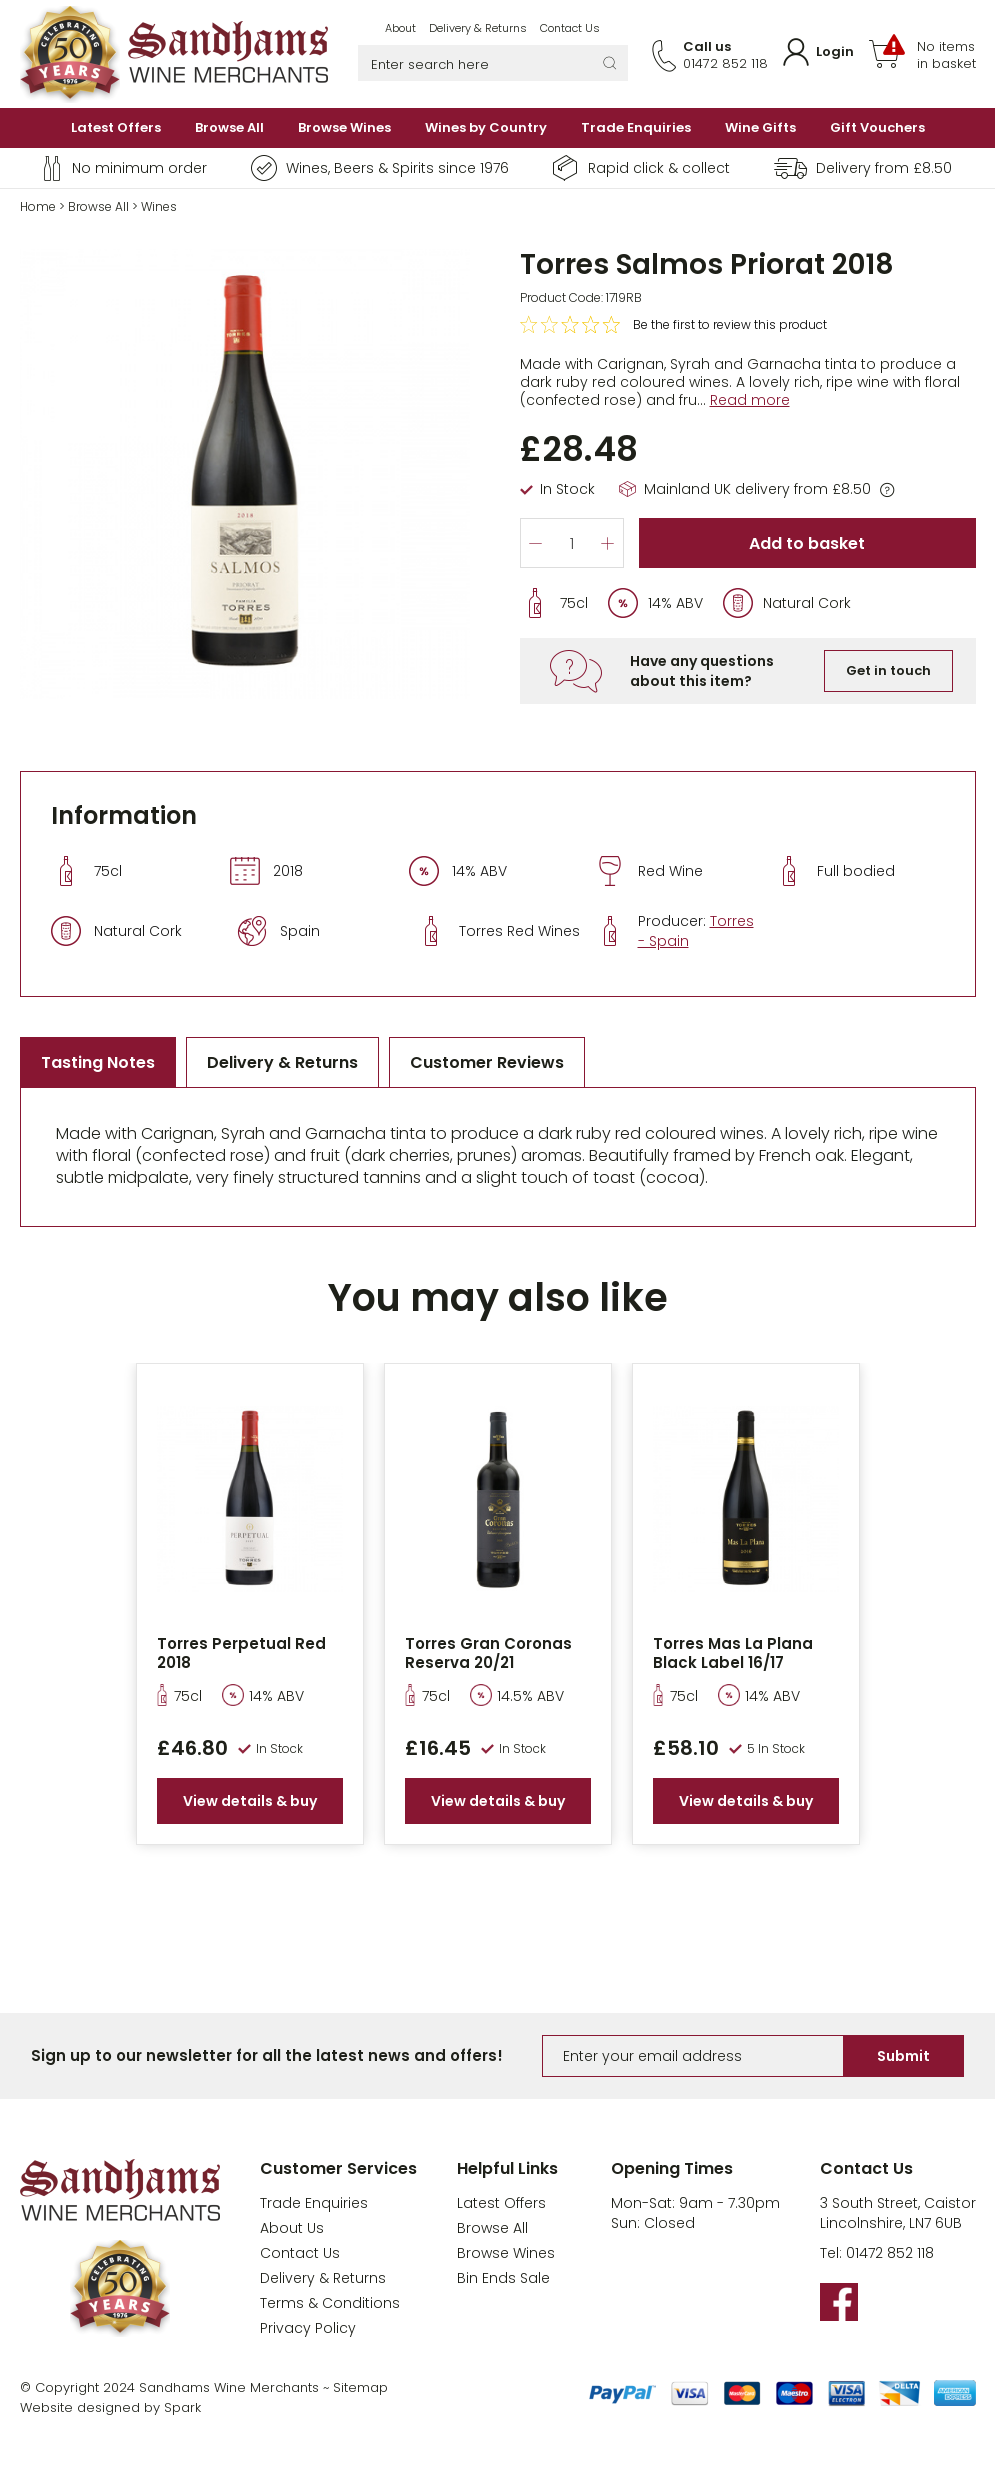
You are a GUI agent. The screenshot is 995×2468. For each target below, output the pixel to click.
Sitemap (360, 2387)
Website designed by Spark (110, 2407)
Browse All (229, 127)
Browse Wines (344, 127)
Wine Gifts (760, 127)
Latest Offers (116, 127)
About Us (292, 2228)
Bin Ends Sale (503, 2278)
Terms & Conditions (330, 2303)
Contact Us (570, 28)
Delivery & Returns (478, 28)
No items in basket (946, 55)
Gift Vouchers (877, 127)
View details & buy (250, 1801)
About (400, 28)
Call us (707, 46)
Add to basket (807, 543)
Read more (750, 400)
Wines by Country (486, 127)
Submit (903, 2056)
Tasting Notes (98, 1062)
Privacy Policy (308, 2328)
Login (835, 51)
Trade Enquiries (636, 127)
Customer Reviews (487, 1062)
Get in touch (888, 670)
